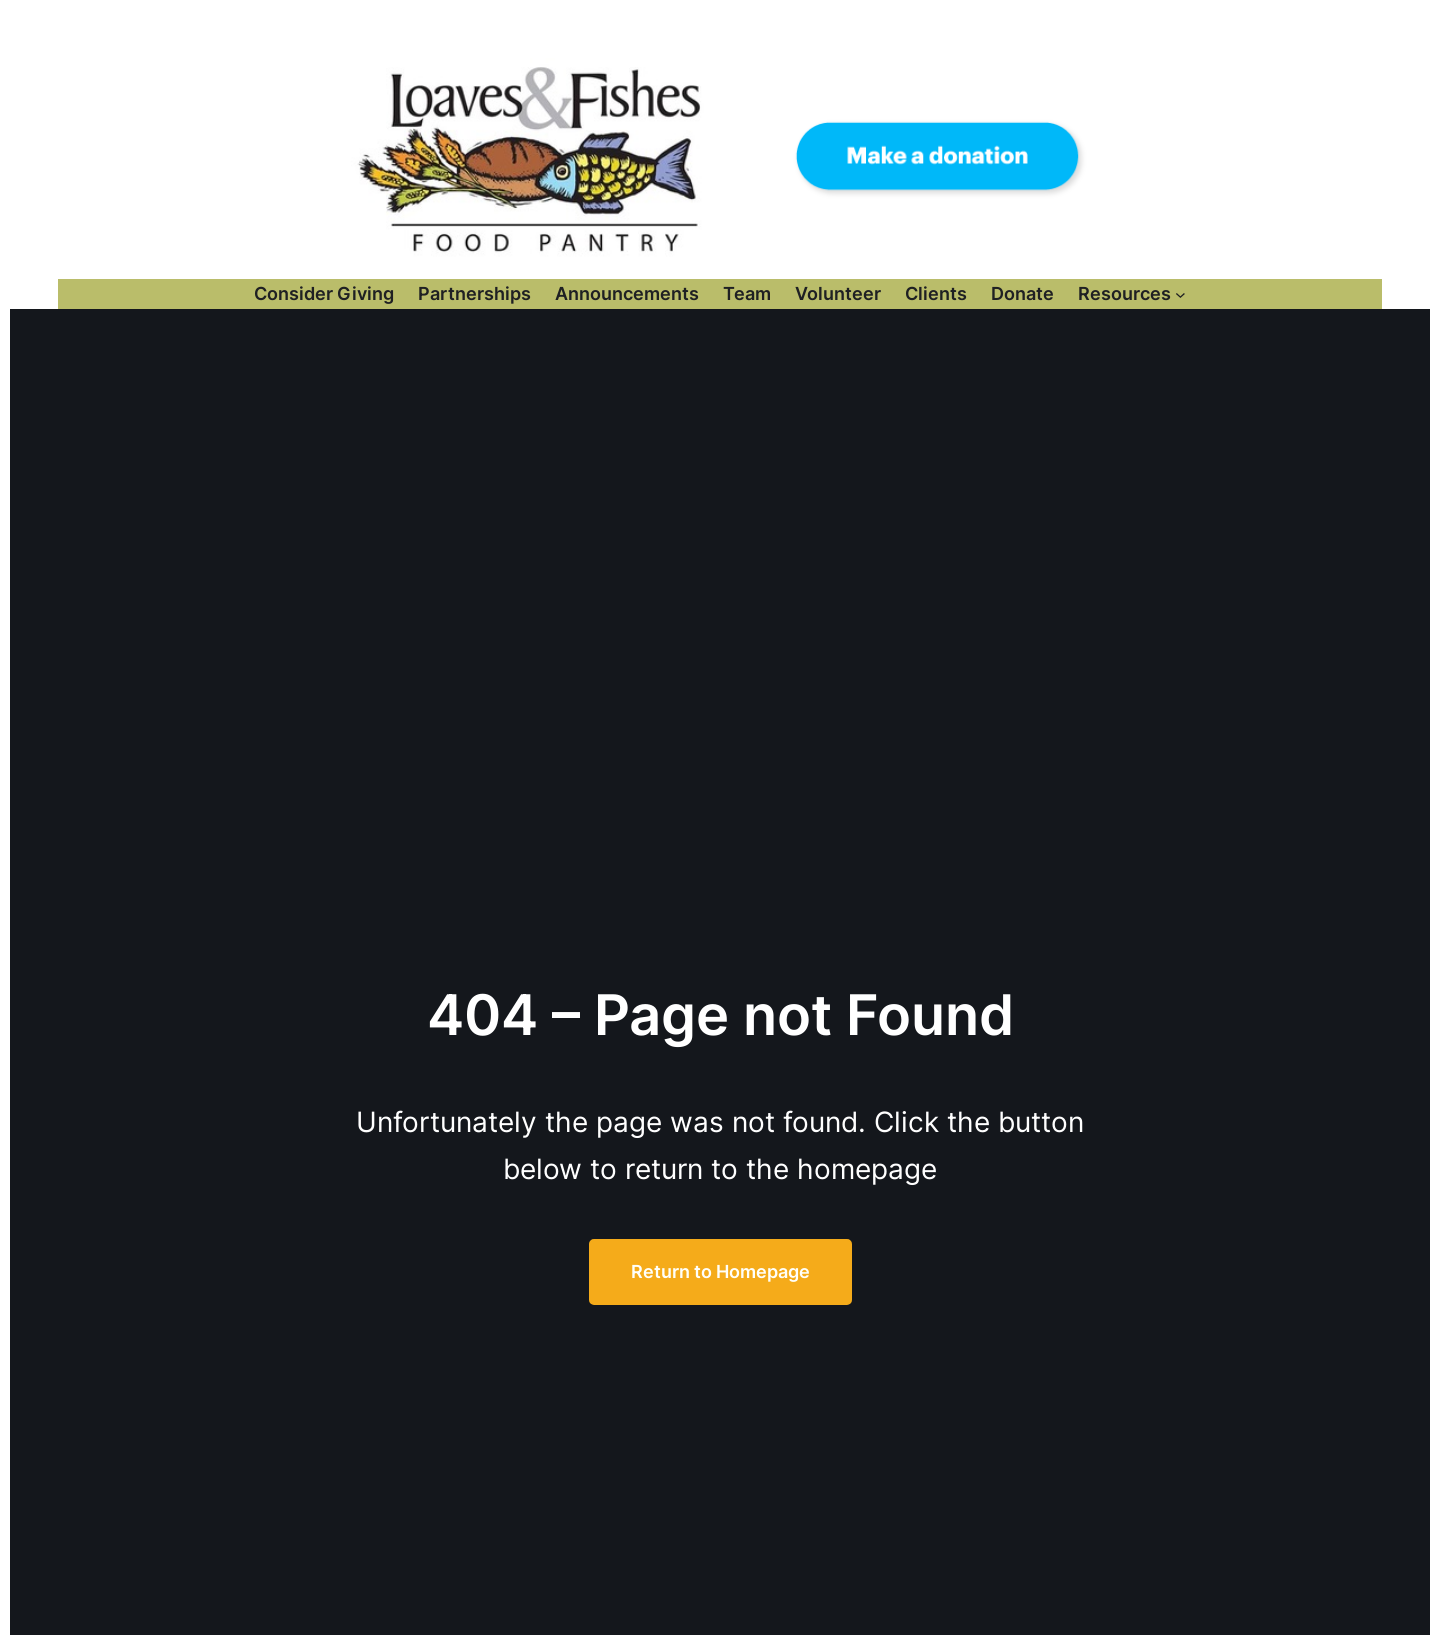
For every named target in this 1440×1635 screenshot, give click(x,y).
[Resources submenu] (1180, 293)
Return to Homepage (720, 1271)
